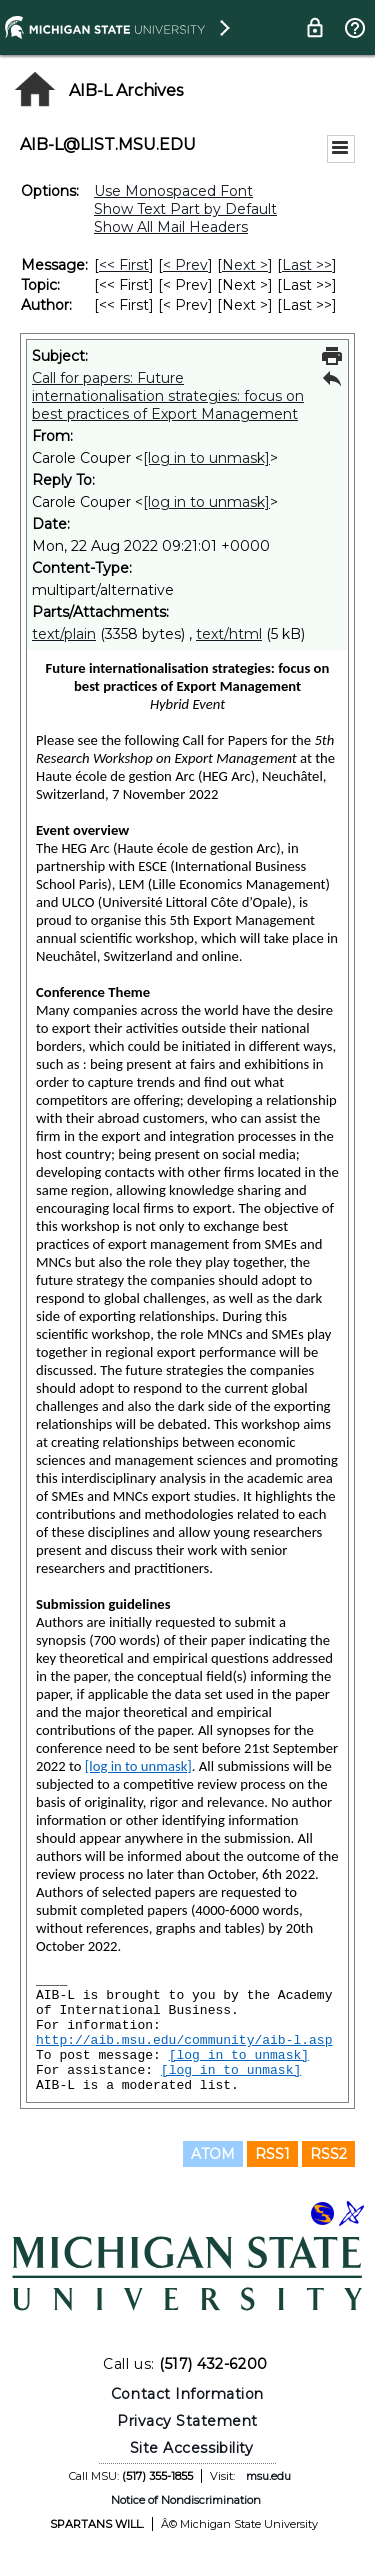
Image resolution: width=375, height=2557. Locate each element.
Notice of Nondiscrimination (186, 2500)
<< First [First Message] (124, 265)
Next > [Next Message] (245, 265)
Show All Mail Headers (171, 227)
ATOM (213, 2154)
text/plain (64, 634)
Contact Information (187, 2394)
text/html (229, 634)
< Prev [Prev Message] (185, 265)
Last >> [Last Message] (307, 265)
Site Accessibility (192, 2448)
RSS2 (328, 2154)
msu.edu (268, 2476)
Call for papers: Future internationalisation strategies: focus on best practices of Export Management (168, 396)
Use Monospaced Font (173, 191)
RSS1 (272, 2154)
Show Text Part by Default (185, 209)
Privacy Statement (187, 2421)
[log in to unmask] (206, 458)
